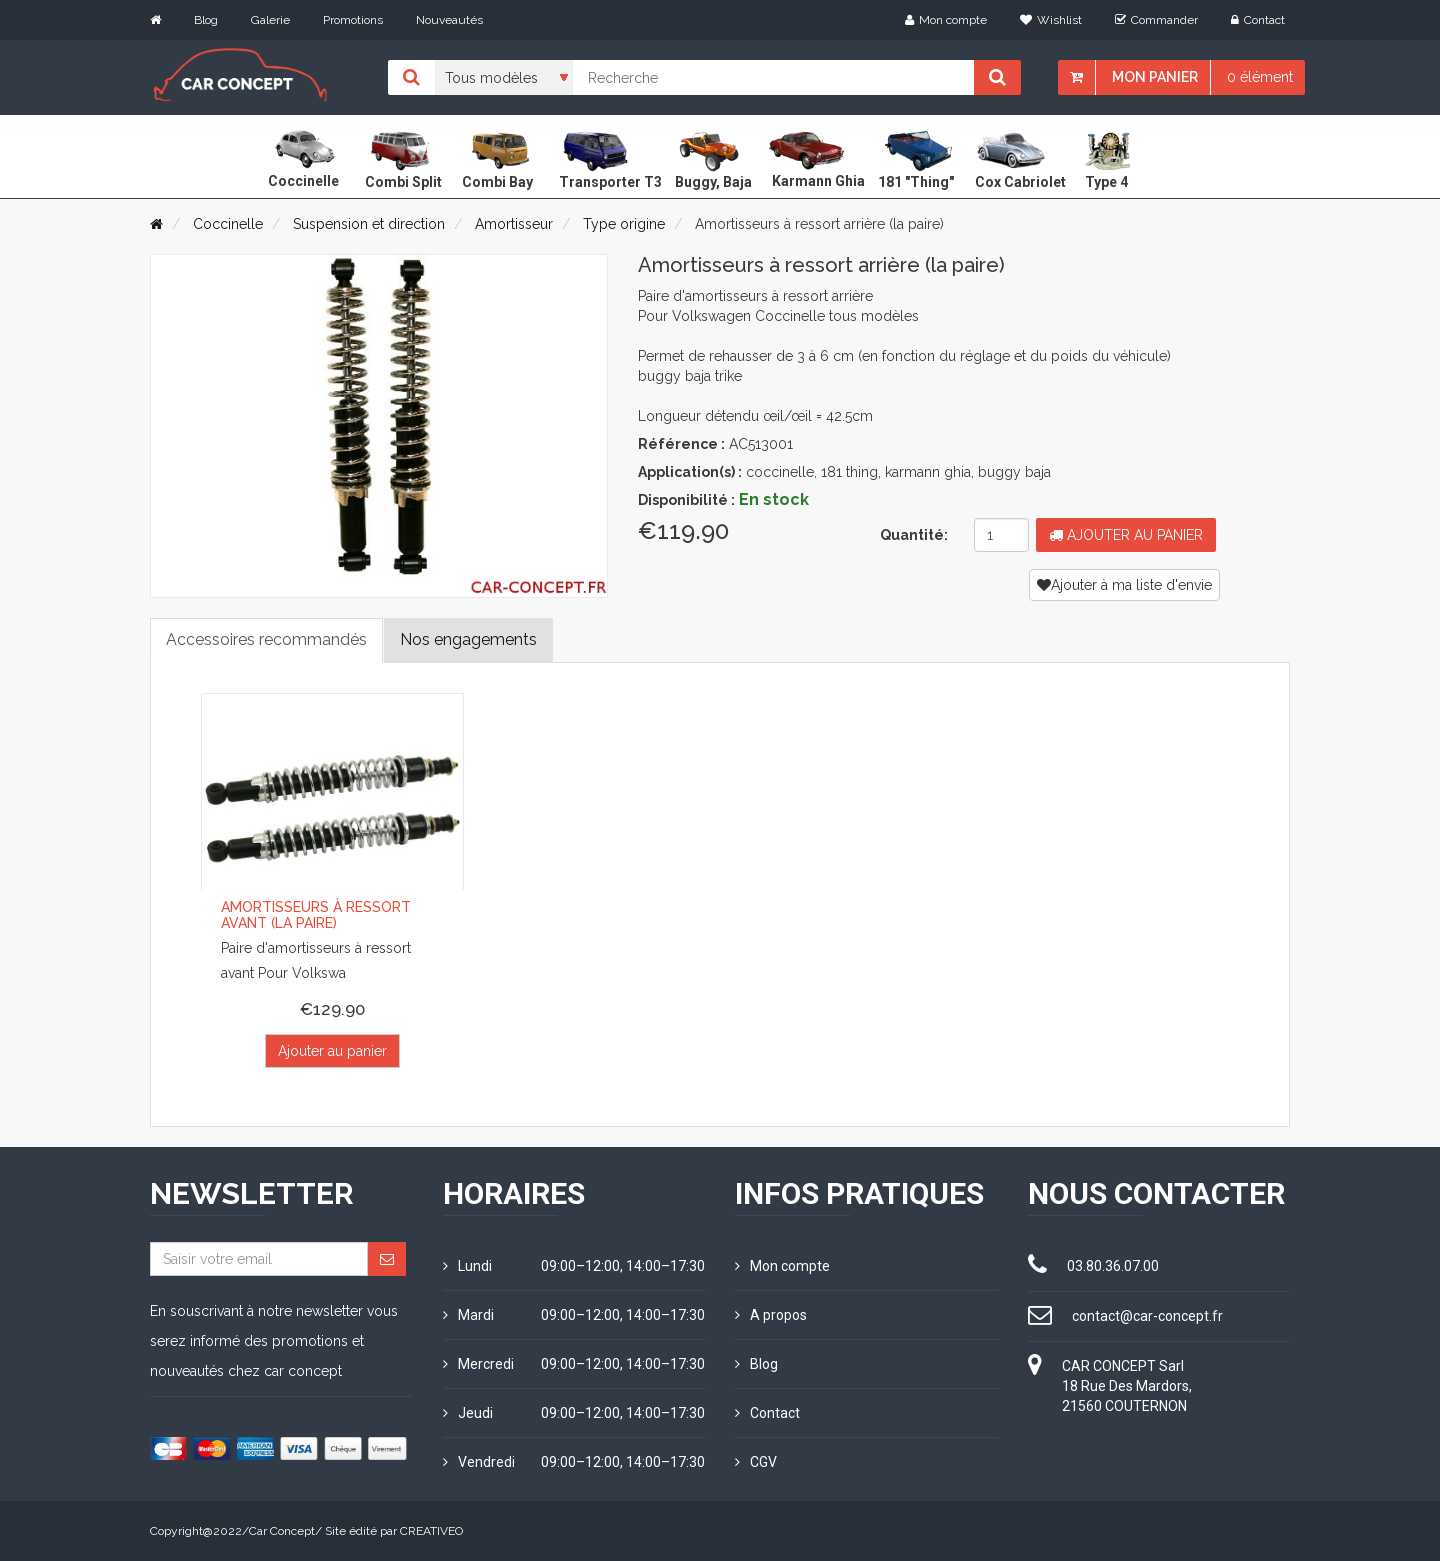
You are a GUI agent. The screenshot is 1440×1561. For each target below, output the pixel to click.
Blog (206, 20)
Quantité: (914, 535)
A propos (771, 1315)
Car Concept (282, 1531)
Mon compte (946, 20)
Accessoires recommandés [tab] (266, 639)
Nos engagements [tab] (468, 639)
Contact (1258, 20)
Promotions (353, 20)
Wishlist (1051, 20)
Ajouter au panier (1126, 535)
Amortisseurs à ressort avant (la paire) (316, 915)
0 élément (1260, 77)
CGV (756, 1462)
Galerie (270, 20)
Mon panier (1155, 77)
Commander (1156, 20)
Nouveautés (449, 20)
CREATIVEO (431, 1531)
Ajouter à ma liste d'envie (1124, 585)
